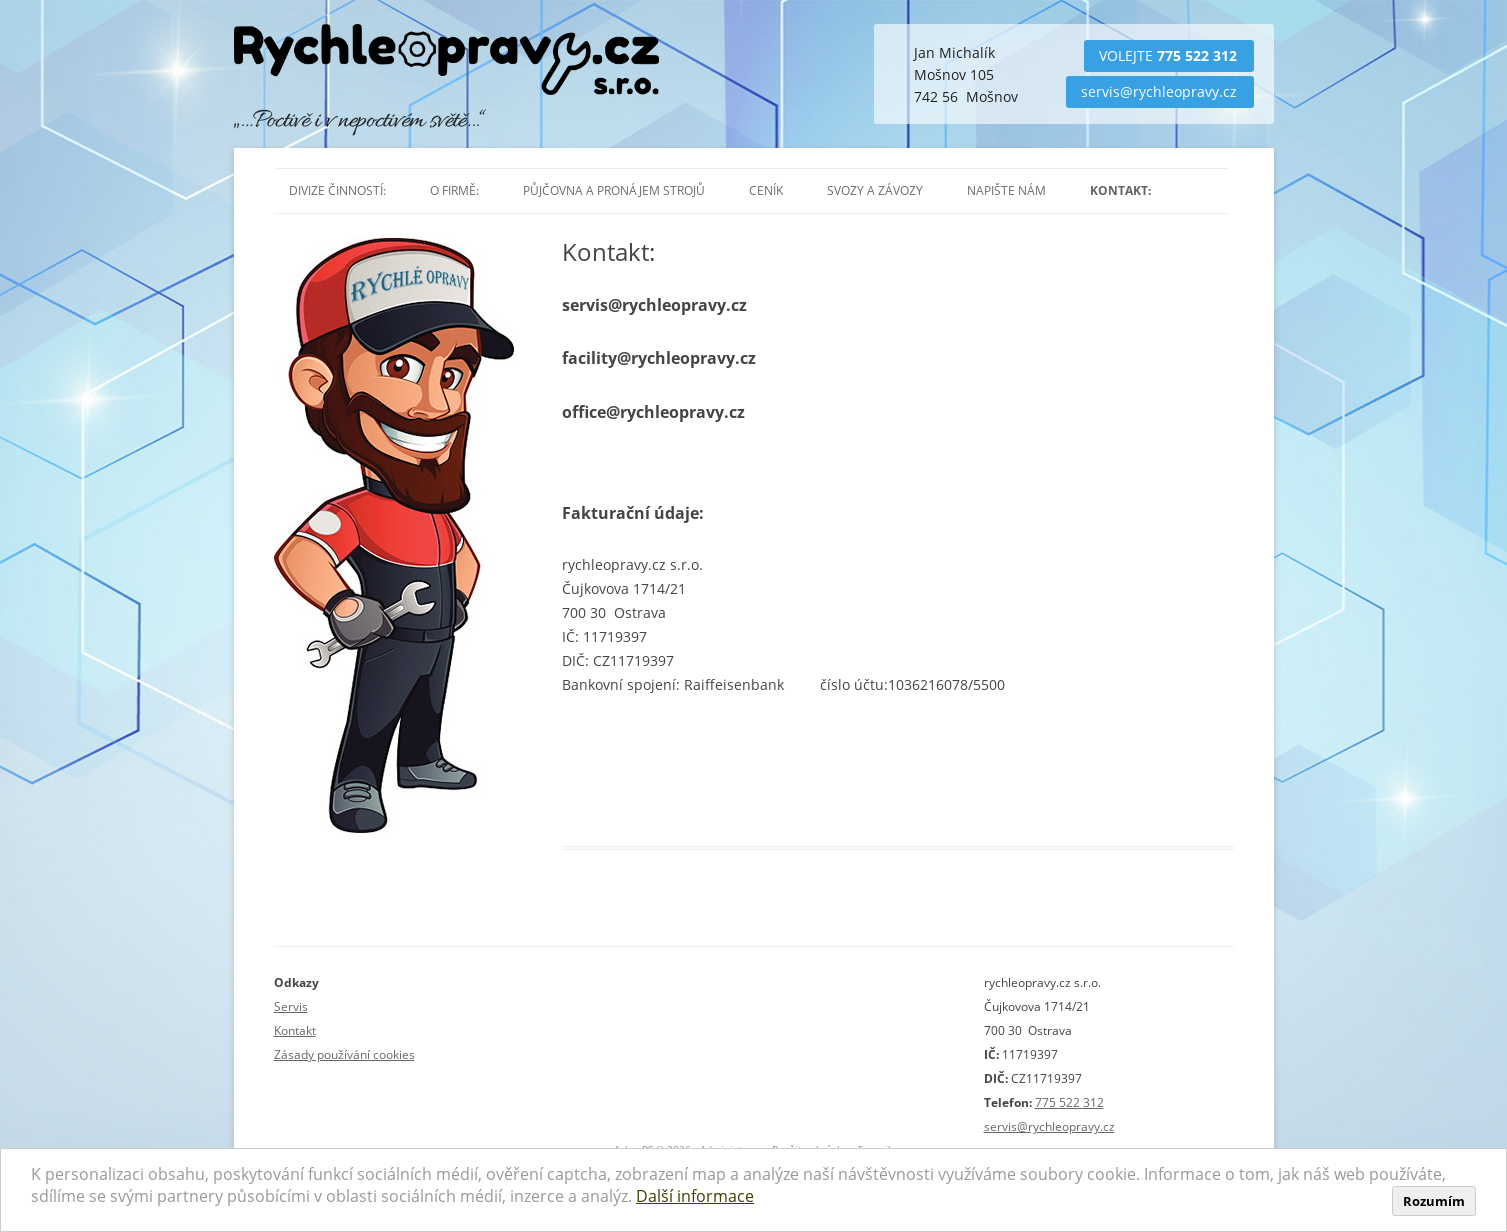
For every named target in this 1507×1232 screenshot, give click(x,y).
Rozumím (1434, 1201)
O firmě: (454, 190)
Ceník (766, 190)
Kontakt (295, 1030)
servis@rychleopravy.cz (1159, 91)
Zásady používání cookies (344, 1054)
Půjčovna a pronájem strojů (614, 190)
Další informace (695, 1196)
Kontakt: (1120, 190)
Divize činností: (337, 190)
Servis (291, 1006)
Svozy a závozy (875, 190)
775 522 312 (1197, 55)
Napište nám (1006, 190)
